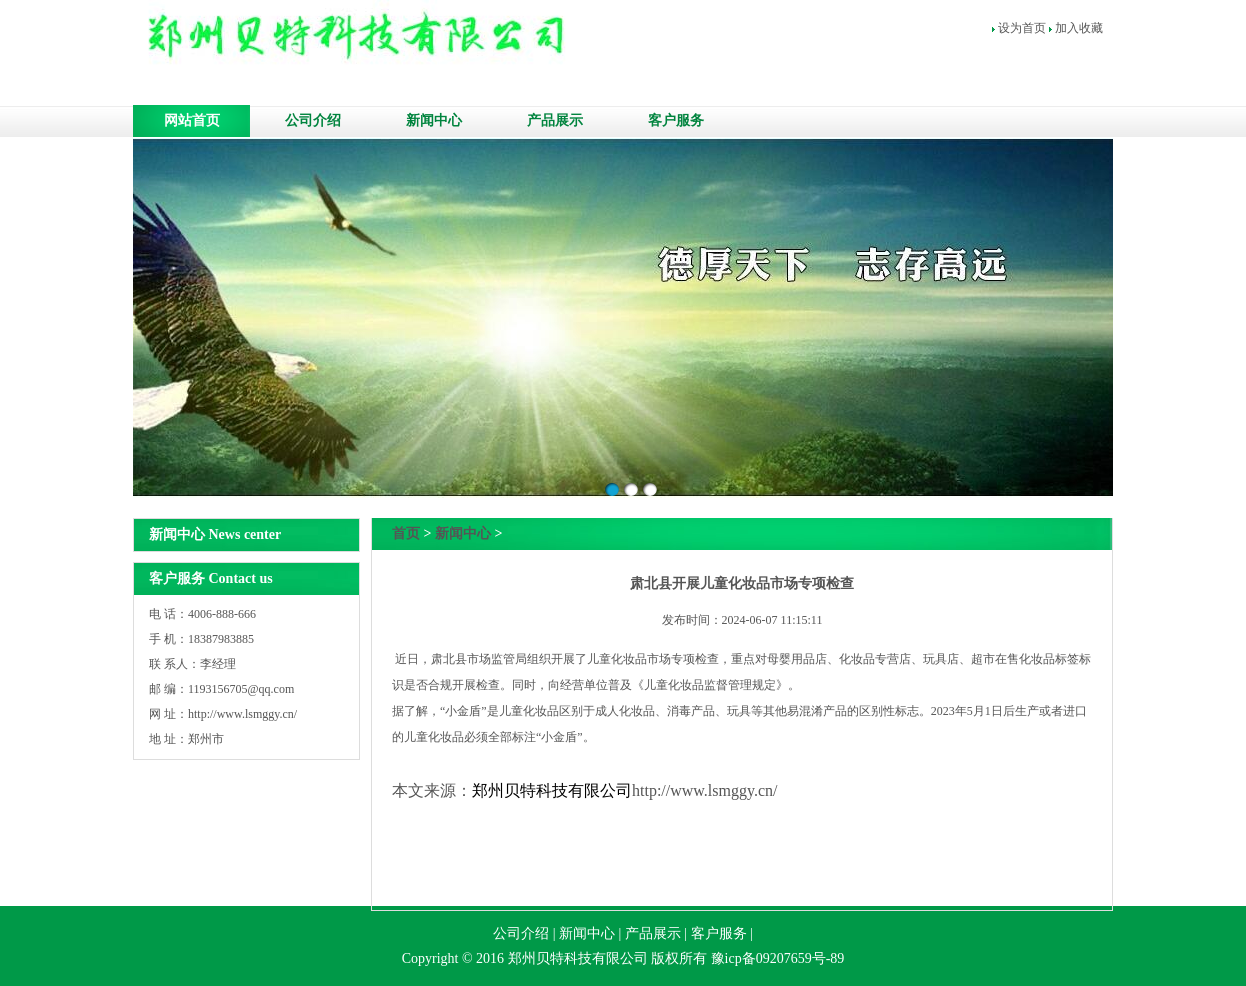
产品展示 (555, 120)
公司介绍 (313, 120)
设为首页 (1022, 28)
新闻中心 (434, 120)
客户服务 (676, 120)
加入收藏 (1079, 28)
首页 (406, 533)
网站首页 (192, 120)
